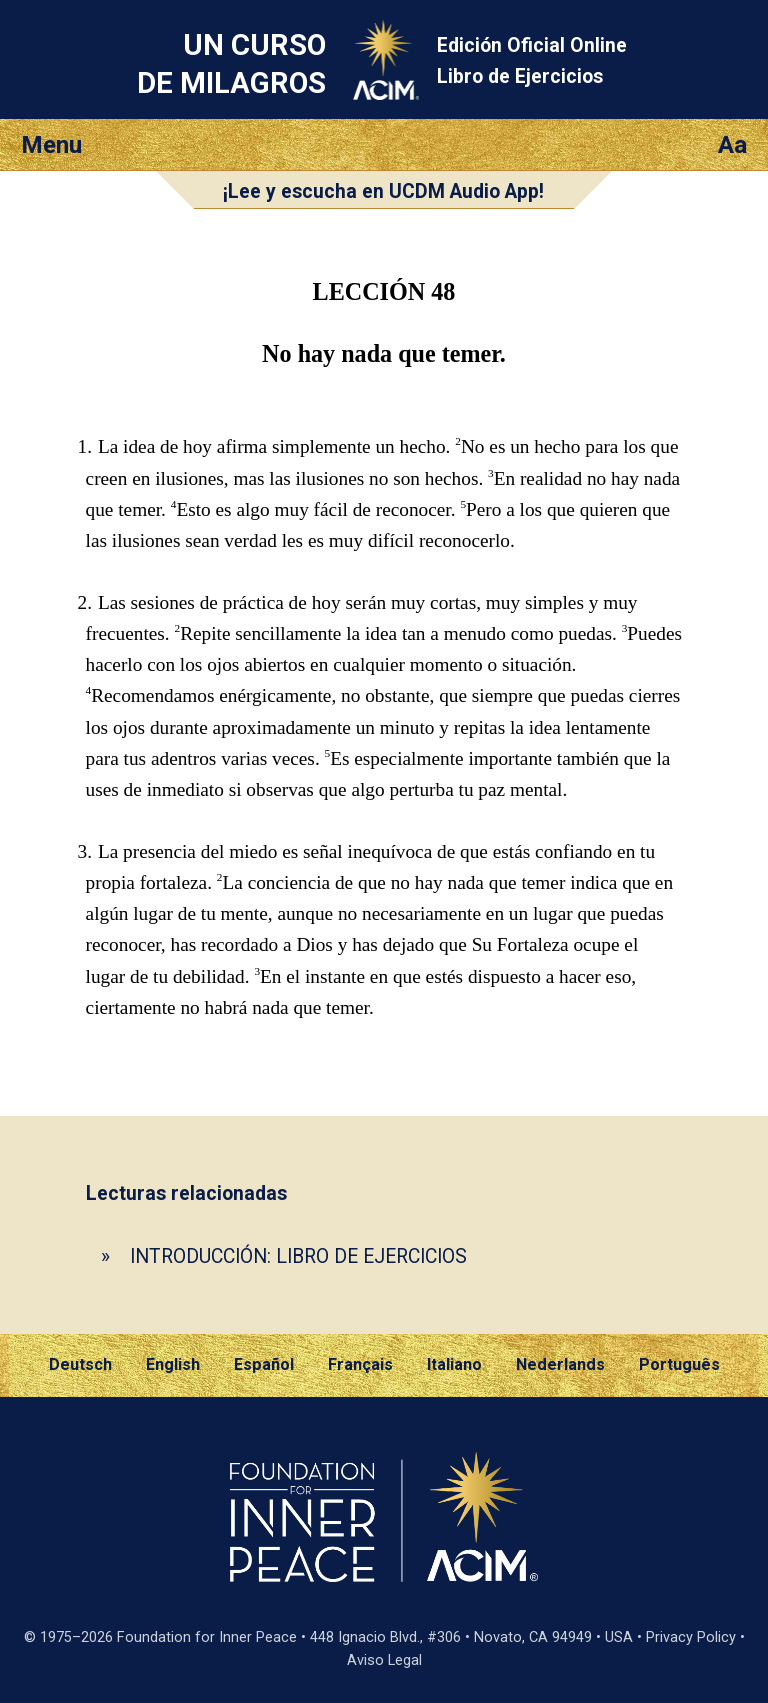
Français (360, 1364)
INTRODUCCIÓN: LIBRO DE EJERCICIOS (298, 1256)
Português (679, 1364)
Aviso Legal (384, 1660)
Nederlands (560, 1364)
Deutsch (80, 1364)
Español (264, 1364)
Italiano (454, 1364)
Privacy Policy (691, 1637)
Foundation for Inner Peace (207, 1637)
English (173, 1364)
